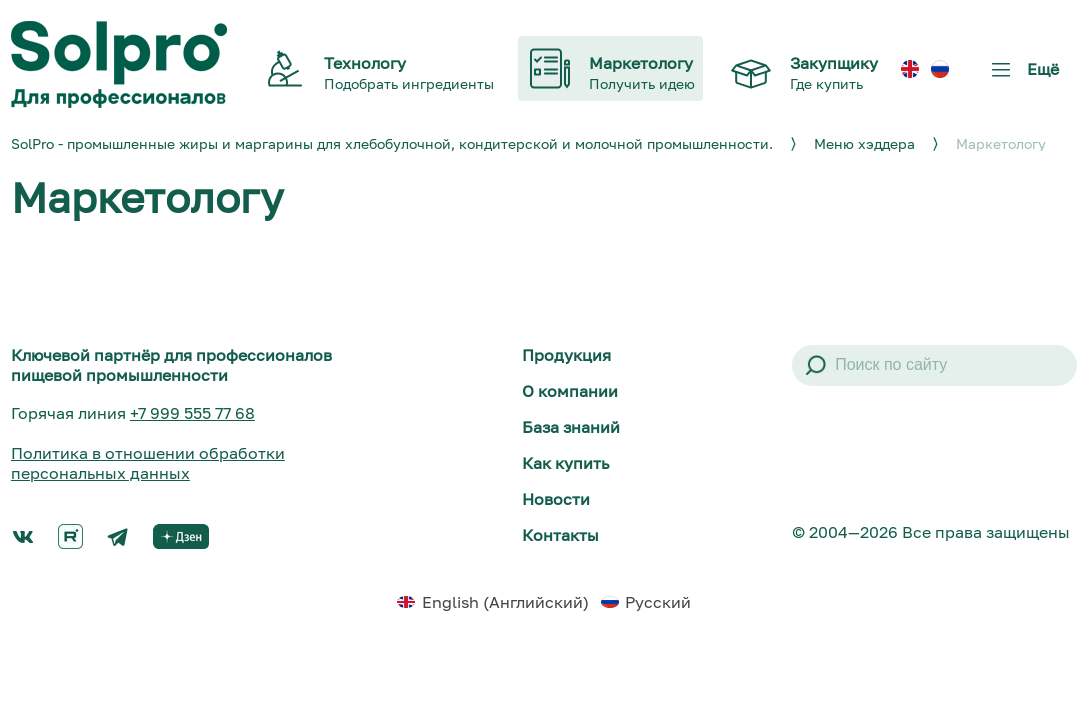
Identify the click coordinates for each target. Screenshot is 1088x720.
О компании (570, 391)
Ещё (1021, 76)
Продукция (566, 355)
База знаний (571, 427)
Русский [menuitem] (658, 602)
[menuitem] (910, 68)
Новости (556, 499)
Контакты (560, 535)
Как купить (565, 463)
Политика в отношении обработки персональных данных (148, 463)
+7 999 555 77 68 (192, 413)
